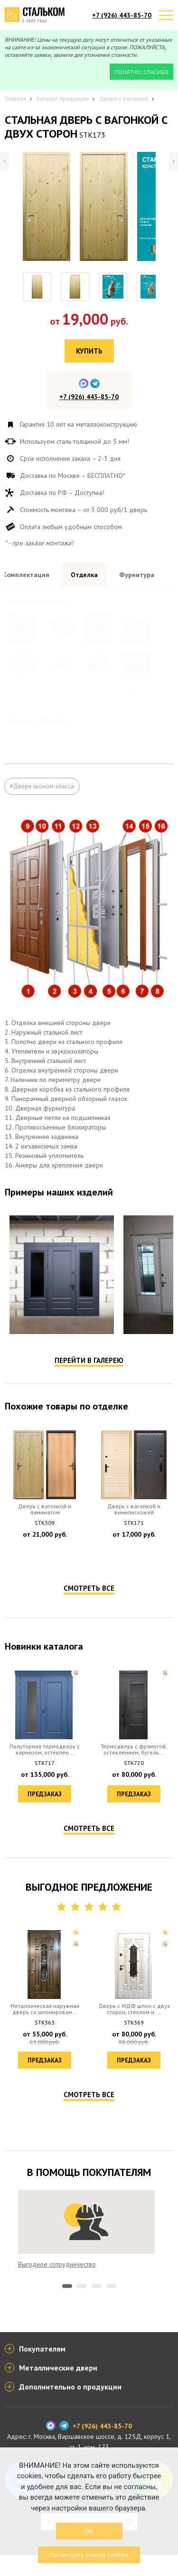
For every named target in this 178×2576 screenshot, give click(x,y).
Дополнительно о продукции (70, 2407)
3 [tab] (97, 2328)
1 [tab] (67, 2328)
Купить (89, 350)
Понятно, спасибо (141, 71)
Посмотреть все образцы (136, 769)
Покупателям (42, 2369)
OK (89, 2531)
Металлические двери (58, 2388)
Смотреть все (89, 1630)
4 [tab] (111, 2328)
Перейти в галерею (89, 1402)
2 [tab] (82, 2328)
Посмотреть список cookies (89, 2554)
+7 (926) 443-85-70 (121, 15)
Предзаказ (45, 1596)
